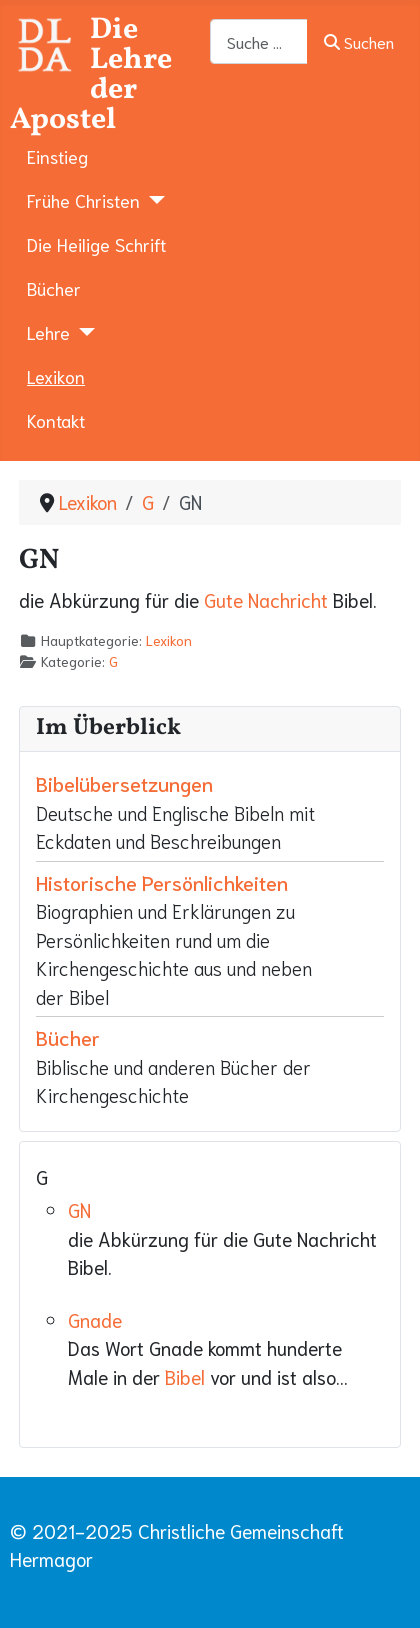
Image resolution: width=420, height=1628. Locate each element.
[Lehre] (82, 332)
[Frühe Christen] (152, 200)
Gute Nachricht (266, 599)
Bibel (185, 1376)
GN (79, 1209)
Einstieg (57, 156)
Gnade (95, 1319)
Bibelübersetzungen (124, 783)
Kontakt (56, 420)
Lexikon (56, 376)
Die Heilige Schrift (96, 244)
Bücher (54, 288)
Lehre (48, 332)
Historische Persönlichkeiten (162, 882)
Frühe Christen (83, 200)
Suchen (358, 41)
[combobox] (259, 41)
